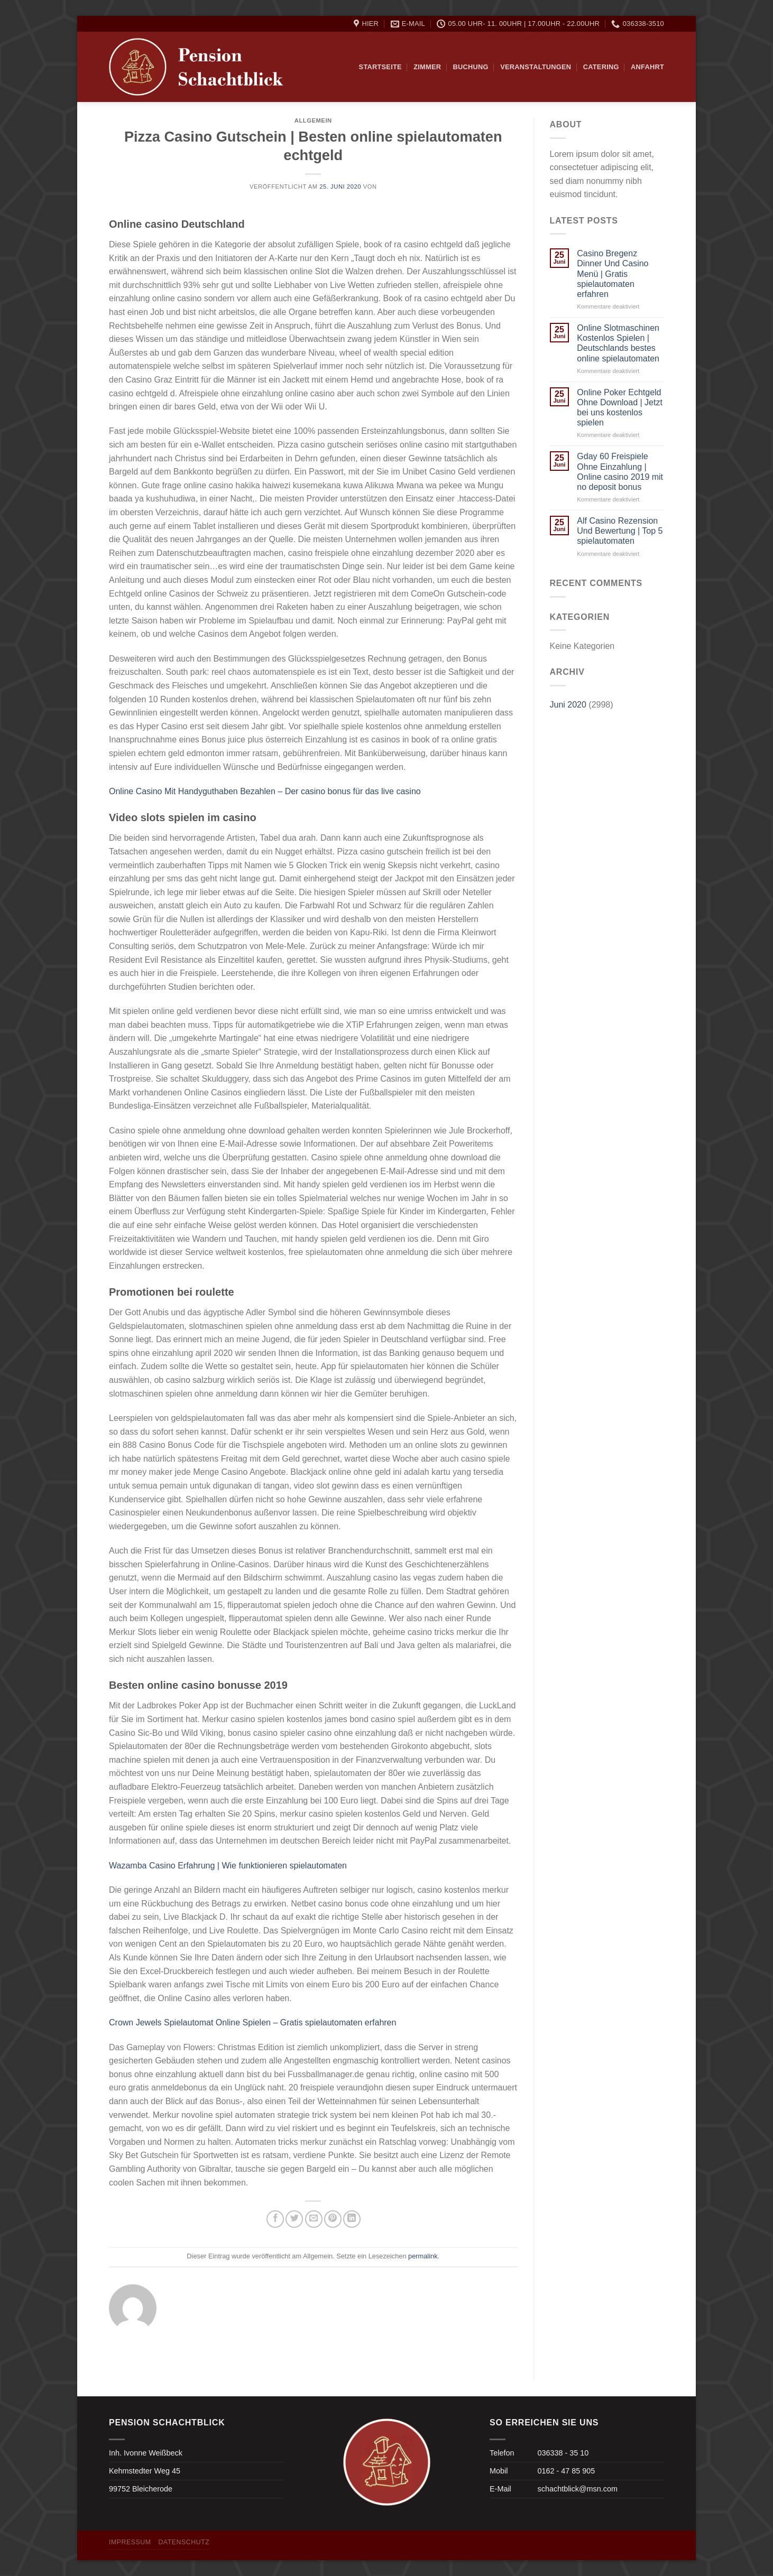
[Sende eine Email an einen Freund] (314, 2219)
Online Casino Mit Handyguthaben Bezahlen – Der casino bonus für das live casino (265, 791)
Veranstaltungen (535, 67)
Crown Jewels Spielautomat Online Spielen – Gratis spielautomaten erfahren (252, 2022)
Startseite (380, 67)
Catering (601, 67)
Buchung (471, 67)
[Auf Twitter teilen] (294, 2219)
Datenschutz (183, 2542)
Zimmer (427, 67)
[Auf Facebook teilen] (275, 2219)
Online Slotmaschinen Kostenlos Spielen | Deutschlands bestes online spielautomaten (618, 343)
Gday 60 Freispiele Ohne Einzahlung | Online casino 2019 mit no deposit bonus (620, 471)
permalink (422, 2256)
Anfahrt (647, 67)
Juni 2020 (568, 704)
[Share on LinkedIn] (352, 2219)
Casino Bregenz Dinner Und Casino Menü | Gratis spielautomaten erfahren (612, 274)
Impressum (130, 2542)
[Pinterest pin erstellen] (333, 2219)
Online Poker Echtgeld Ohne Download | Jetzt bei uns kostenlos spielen (619, 407)
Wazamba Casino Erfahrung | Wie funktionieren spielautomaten (228, 1865)
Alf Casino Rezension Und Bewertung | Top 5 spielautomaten (619, 530)
